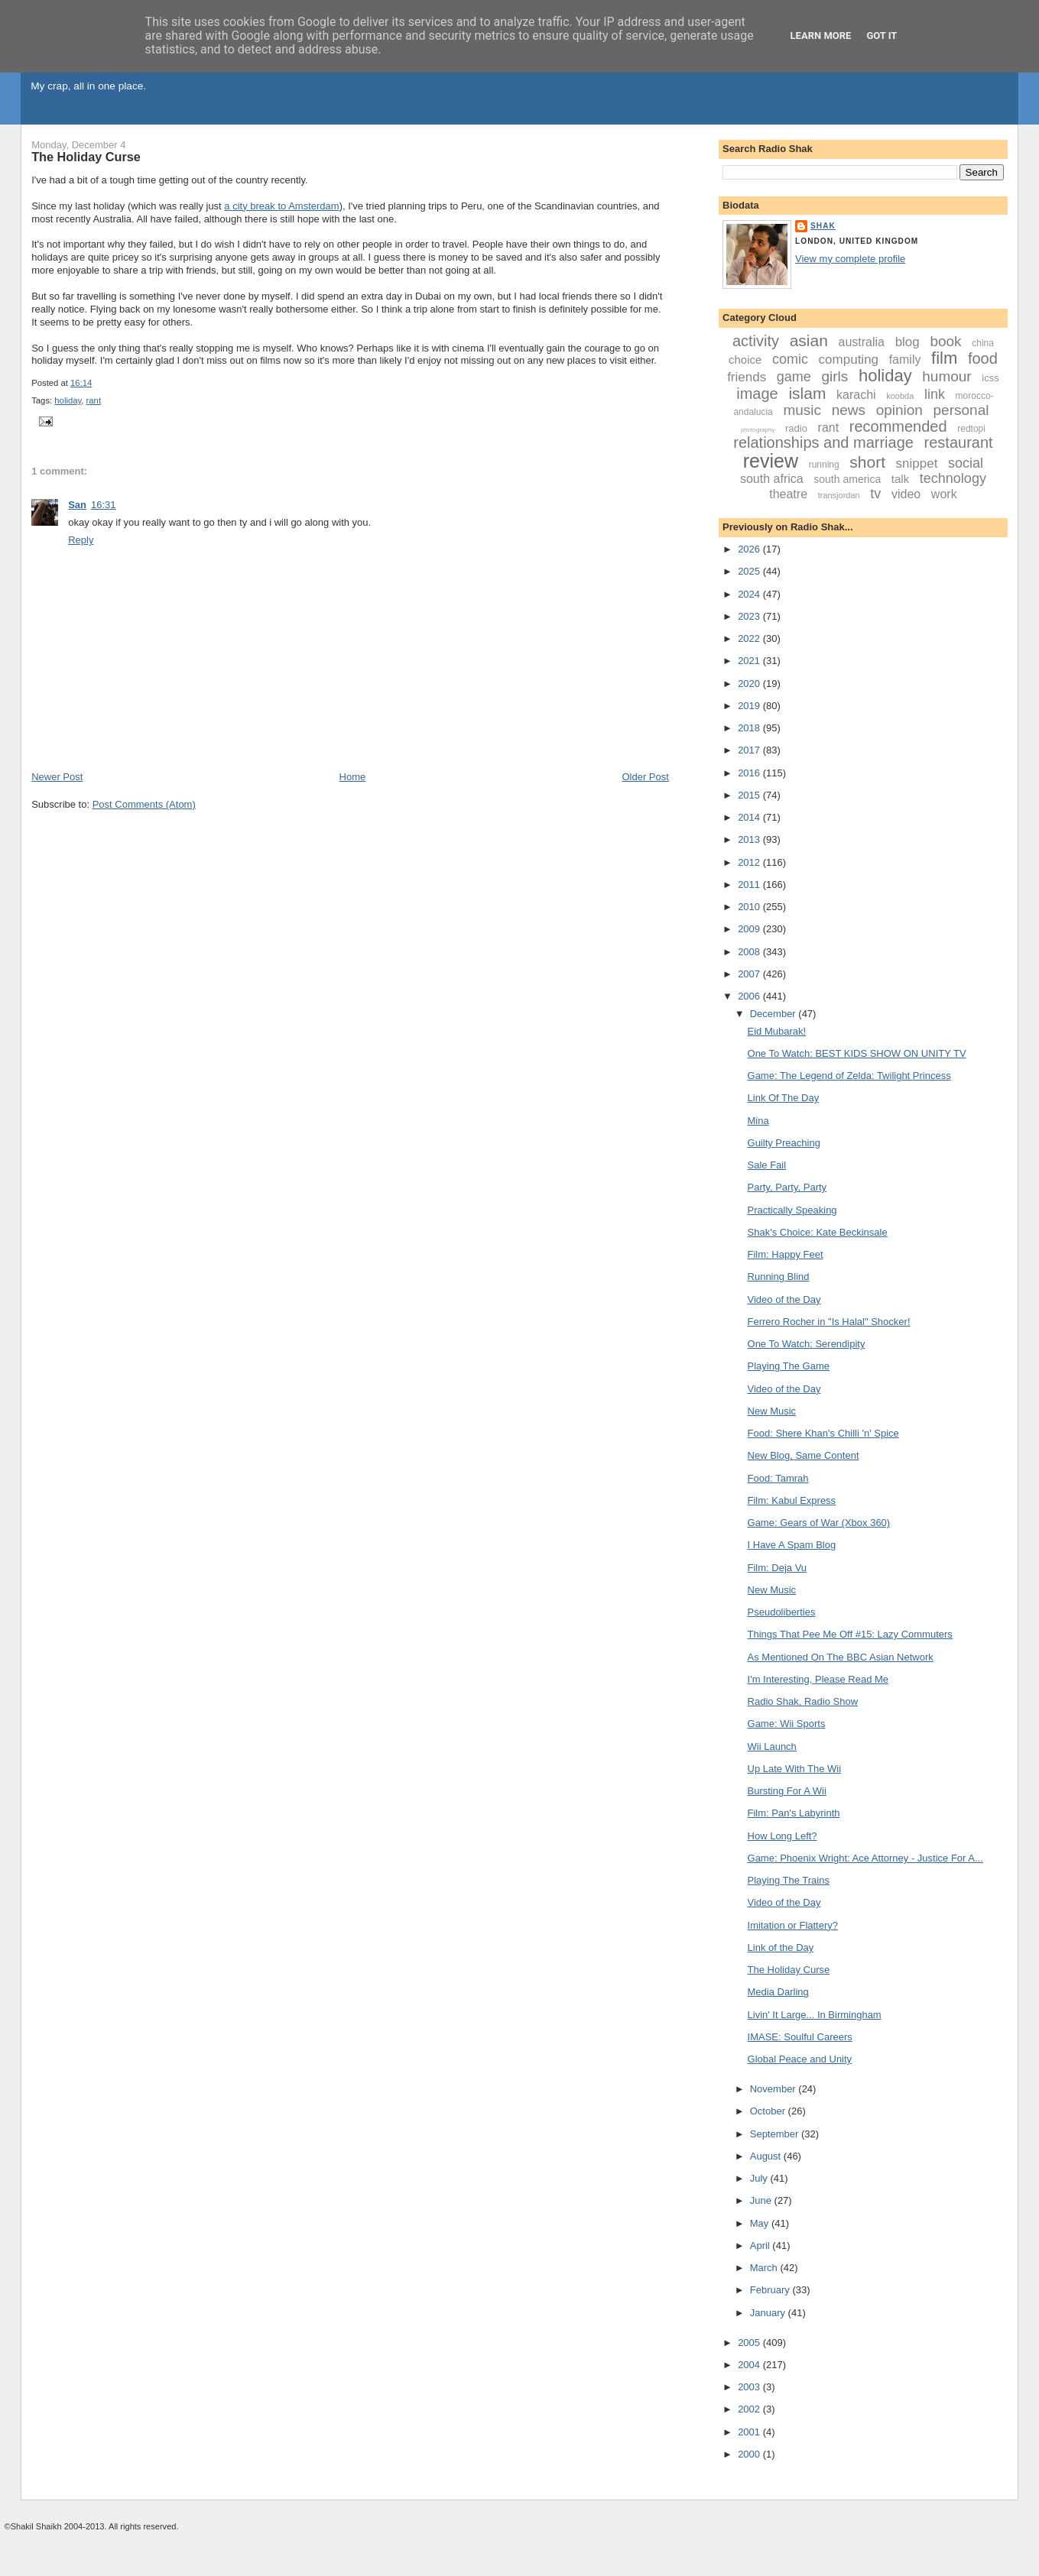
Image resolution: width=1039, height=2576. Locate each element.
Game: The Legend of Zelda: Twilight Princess (849, 1075)
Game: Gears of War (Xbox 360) (819, 1522)
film (944, 358)
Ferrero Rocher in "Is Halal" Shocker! (829, 1321)
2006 (750, 996)
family (905, 359)
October (769, 2111)
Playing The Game (789, 1366)
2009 (750, 929)
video (905, 494)
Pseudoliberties (782, 1612)
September (775, 2134)
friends (746, 377)
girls (834, 376)
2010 (750, 906)
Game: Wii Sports (787, 1723)
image (757, 393)
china (983, 343)
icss (990, 378)
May (760, 2223)
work (944, 494)
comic (790, 359)
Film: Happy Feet (785, 1254)
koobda (900, 395)
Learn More (821, 35)
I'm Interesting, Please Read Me (818, 1679)
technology (953, 478)
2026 (750, 549)
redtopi (971, 428)
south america (847, 479)
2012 (750, 862)
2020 (750, 683)
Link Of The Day (784, 1097)
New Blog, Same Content (803, 1455)
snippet (917, 463)
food (983, 358)
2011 (750, 884)
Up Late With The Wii (795, 1768)
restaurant (958, 442)
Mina (758, 1120)
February (771, 2290)
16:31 (103, 504)
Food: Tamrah (778, 1478)
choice (745, 359)
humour (946, 376)
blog (907, 342)
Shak (823, 226)
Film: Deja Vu (777, 1567)
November (774, 2089)
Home (352, 777)
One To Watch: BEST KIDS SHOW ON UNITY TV (857, 1053)
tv (875, 493)
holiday (67, 400)
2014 (750, 817)
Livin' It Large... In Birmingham (815, 2014)
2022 (750, 638)
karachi (856, 394)
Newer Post (57, 777)
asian (809, 340)
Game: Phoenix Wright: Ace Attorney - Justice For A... (865, 1858)
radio (796, 428)
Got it (881, 35)
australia (862, 341)
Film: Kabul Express (792, 1500)
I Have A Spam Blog (792, 1544)
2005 (750, 2342)
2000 (750, 2454)
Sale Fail (767, 1165)
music (802, 410)
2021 (750, 660)
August (767, 2156)
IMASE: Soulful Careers (800, 2037)
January (769, 2312)
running (824, 464)
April (761, 2245)
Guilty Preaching (784, 1143)
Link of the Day (781, 1947)
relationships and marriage (823, 442)
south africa (772, 478)
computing (848, 359)
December (774, 1013)
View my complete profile (850, 258)
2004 (750, 2364)
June (762, 2200)
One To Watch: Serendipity (806, 1344)
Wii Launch (772, 1746)
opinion (899, 410)
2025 (750, 571)
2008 (750, 951)
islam (807, 393)
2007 (750, 974)
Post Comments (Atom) (144, 804)
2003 (750, 2387)
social (965, 463)
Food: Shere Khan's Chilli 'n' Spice (823, 1433)
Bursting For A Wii (787, 1791)
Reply (80, 540)
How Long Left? (782, 1836)
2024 (750, 594)
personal (961, 410)
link (934, 394)
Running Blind (779, 1276)
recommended (898, 426)
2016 (750, 773)
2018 (750, 728)
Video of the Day (784, 1299)
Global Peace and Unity (800, 2059)
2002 (750, 2409)
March (765, 2267)
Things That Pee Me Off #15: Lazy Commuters (850, 1634)
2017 (750, 750)
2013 (750, 839)
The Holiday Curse (86, 157)
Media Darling (778, 1992)
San (77, 504)
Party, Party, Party (787, 1187)
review (770, 460)
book (945, 341)
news (848, 410)
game (794, 376)
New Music (772, 1411)
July (760, 2178)
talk (900, 478)
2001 (750, 2432)
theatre (788, 494)
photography (757, 429)
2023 (750, 616)
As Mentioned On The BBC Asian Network (840, 1657)
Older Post (645, 777)
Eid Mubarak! (777, 1031)
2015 (750, 795)
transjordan (839, 495)
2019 (750, 705)
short (867, 462)
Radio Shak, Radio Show (803, 1701)
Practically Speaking (792, 1210)
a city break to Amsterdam (281, 206)
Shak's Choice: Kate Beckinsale (818, 1232)
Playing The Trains (789, 1880)
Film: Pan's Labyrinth (794, 1813)
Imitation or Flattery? (793, 1925)
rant (93, 400)
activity (755, 340)
